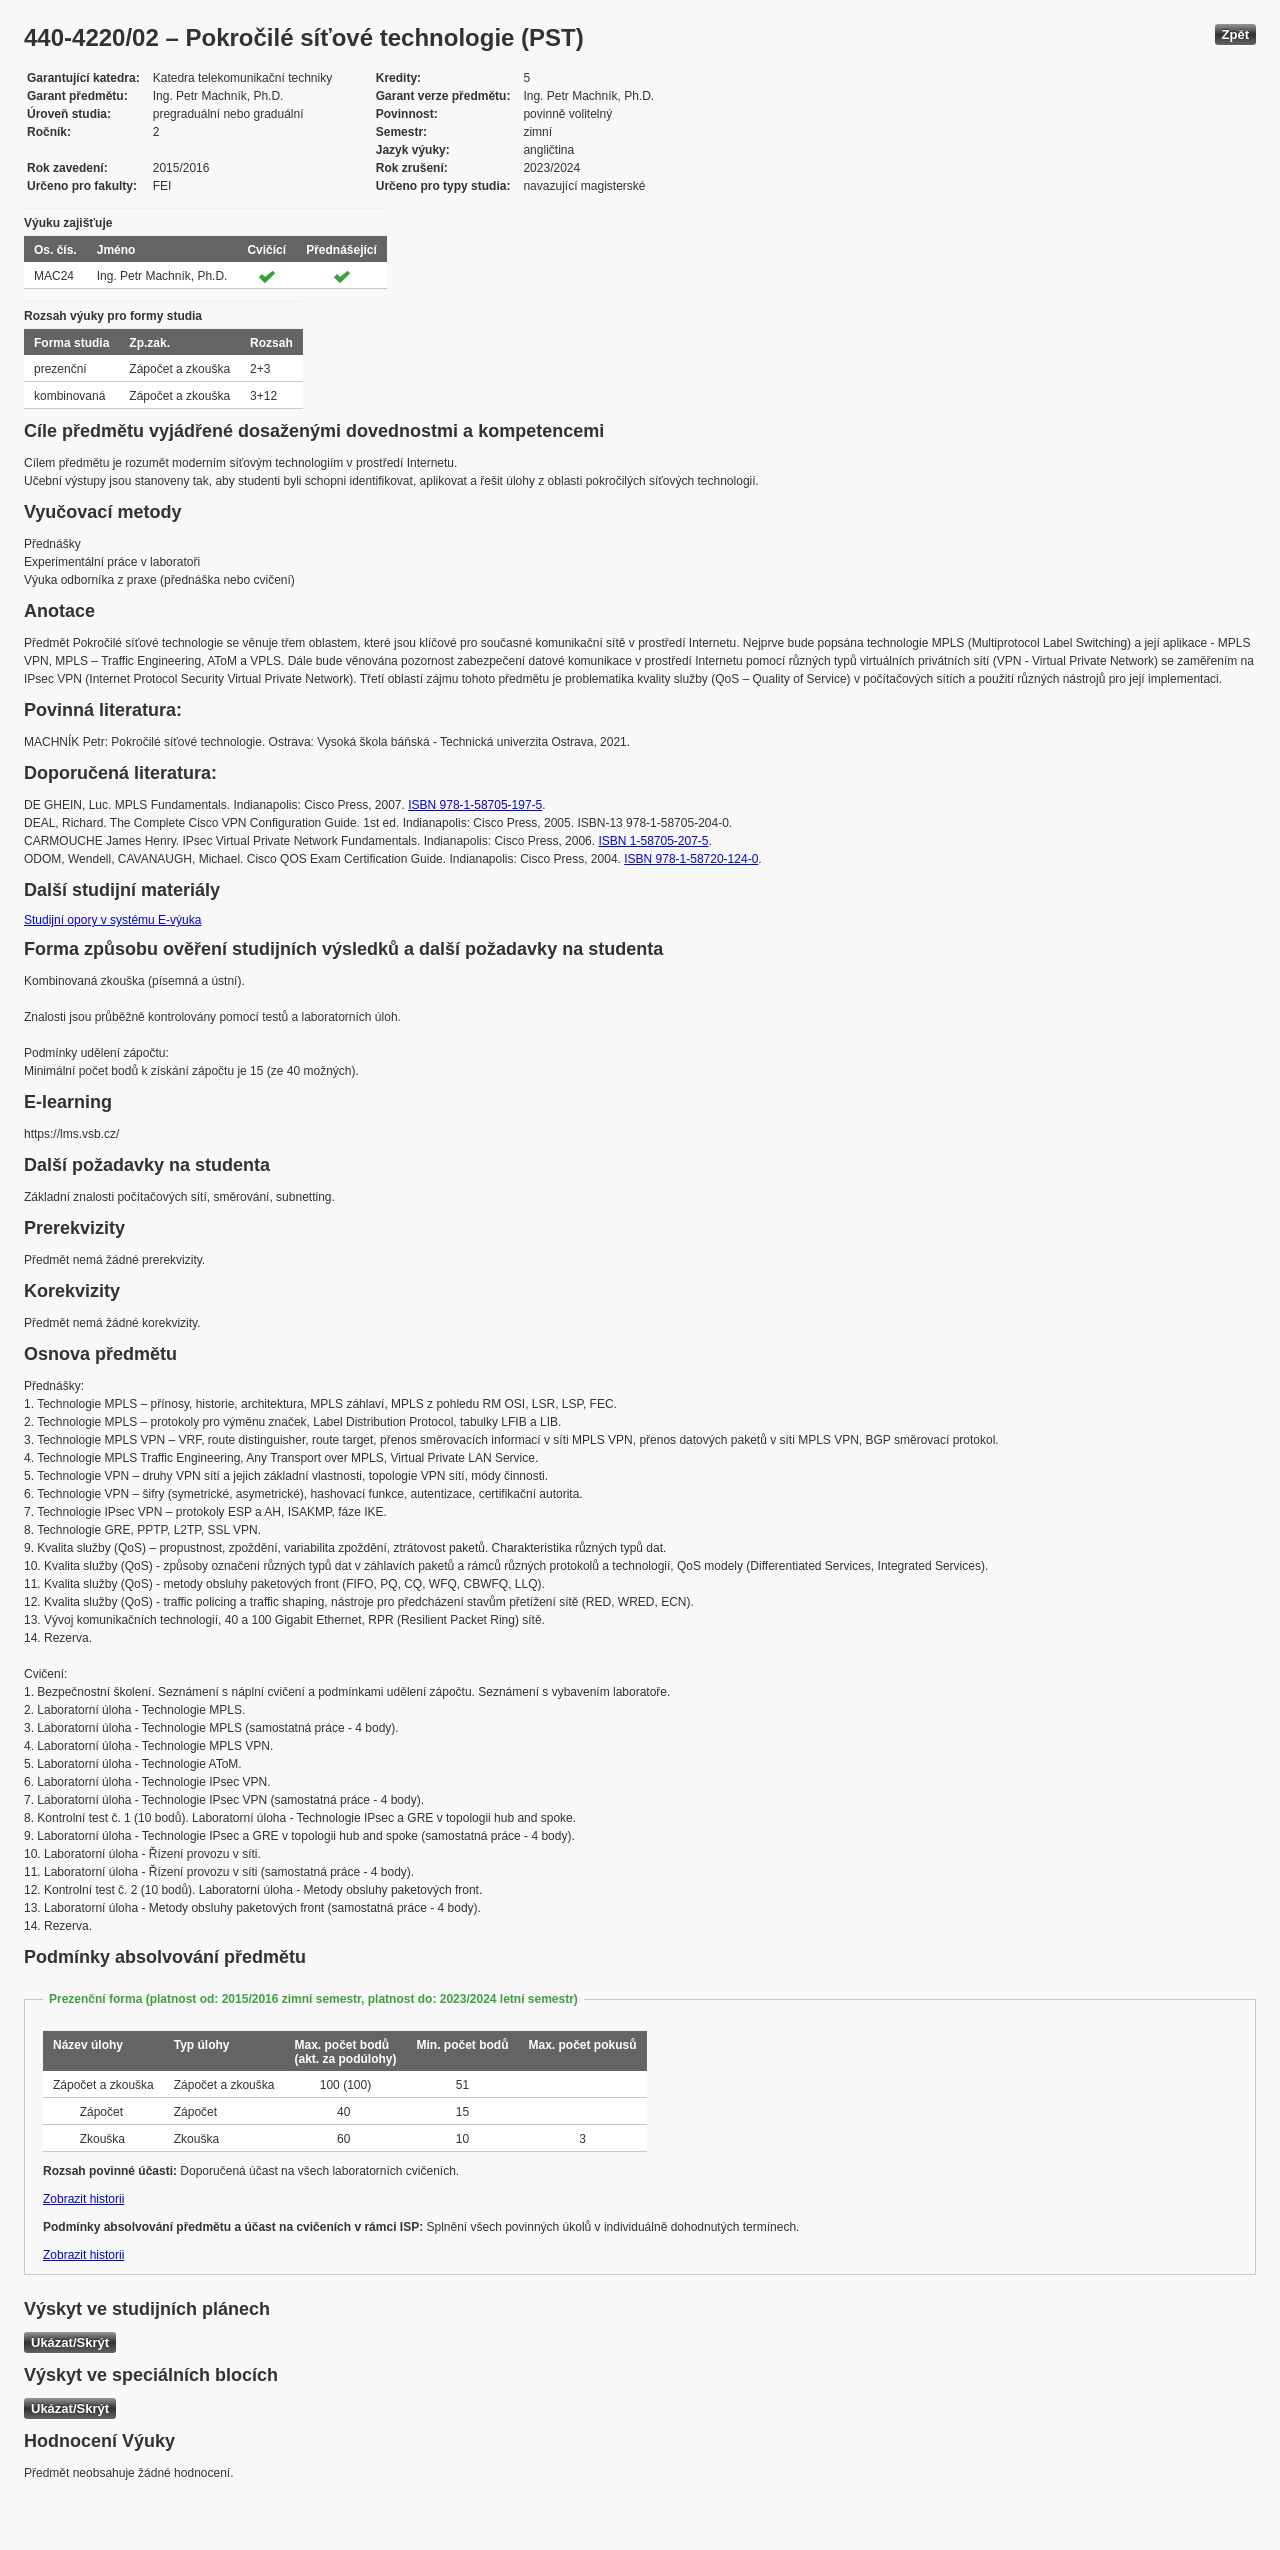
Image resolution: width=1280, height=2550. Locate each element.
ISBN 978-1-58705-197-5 (475, 805)
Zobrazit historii (83, 2199)
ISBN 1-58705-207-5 (653, 841)
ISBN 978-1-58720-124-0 (691, 859)
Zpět (1235, 34)
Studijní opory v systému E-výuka (112, 920)
